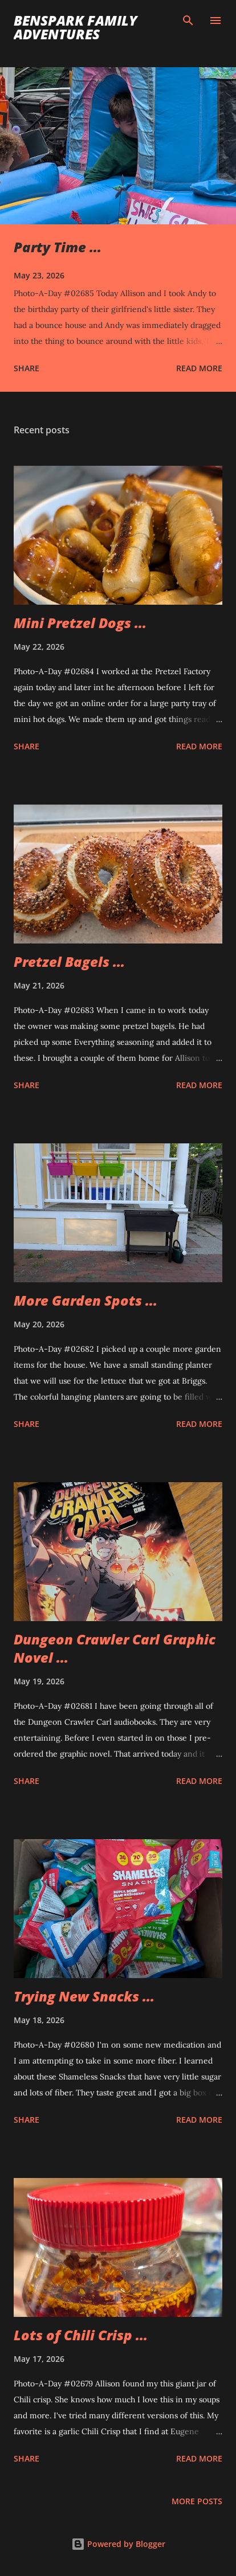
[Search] (188, 20)
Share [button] (26, 368)
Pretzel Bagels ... (69, 961)
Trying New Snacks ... (84, 1996)
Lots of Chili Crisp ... (81, 2334)
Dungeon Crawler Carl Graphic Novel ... (114, 1648)
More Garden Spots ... (85, 1300)
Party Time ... (57, 246)
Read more (199, 368)
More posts (197, 2501)
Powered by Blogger (118, 2543)
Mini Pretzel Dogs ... (80, 622)
